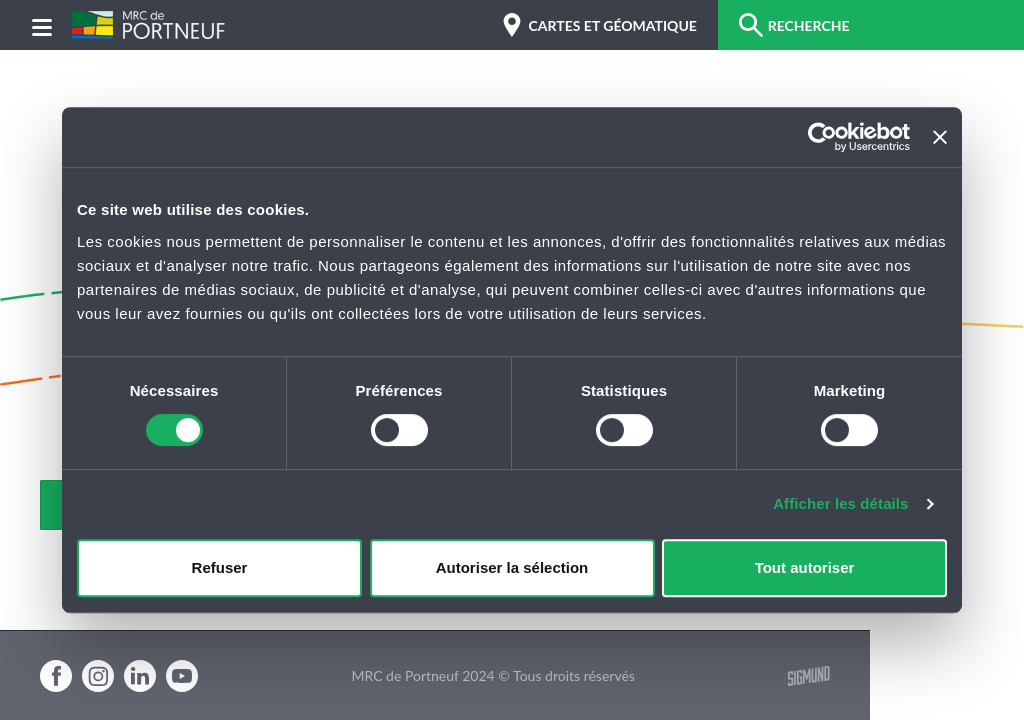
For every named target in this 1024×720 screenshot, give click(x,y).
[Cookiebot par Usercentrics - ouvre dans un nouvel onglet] (822, 137)
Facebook (56, 676)
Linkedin (140, 676)
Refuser (220, 567)
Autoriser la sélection (512, 567)
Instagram (98, 676)
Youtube (182, 676)
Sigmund (809, 676)
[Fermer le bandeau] (940, 137)
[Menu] (42, 25)
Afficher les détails (840, 503)
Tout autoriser (805, 567)
